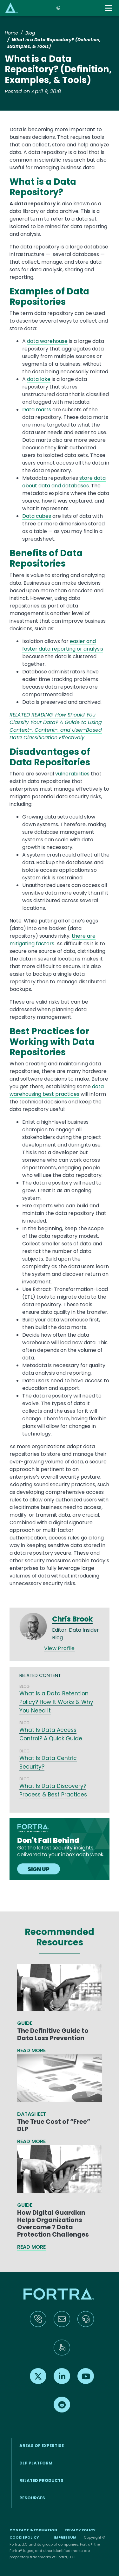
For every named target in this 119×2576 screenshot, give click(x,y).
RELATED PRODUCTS (41, 2480)
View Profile (59, 1648)
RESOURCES (32, 2498)
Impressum (65, 2537)
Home (11, 33)
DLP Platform (35, 2463)
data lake (38, 379)
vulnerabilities (72, 773)
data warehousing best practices (57, 1090)
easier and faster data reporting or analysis (62, 645)
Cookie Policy (24, 2537)
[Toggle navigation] (109, 8)
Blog (30, 33)
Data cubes (36, 516)
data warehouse (47, 341)
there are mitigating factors (53, 939)
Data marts (36, 409)
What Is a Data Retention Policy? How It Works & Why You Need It (56, 1702)
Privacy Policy (80, 2530)
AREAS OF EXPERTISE (41, 2446)
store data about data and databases (64, 481)
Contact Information (33, 2530)
